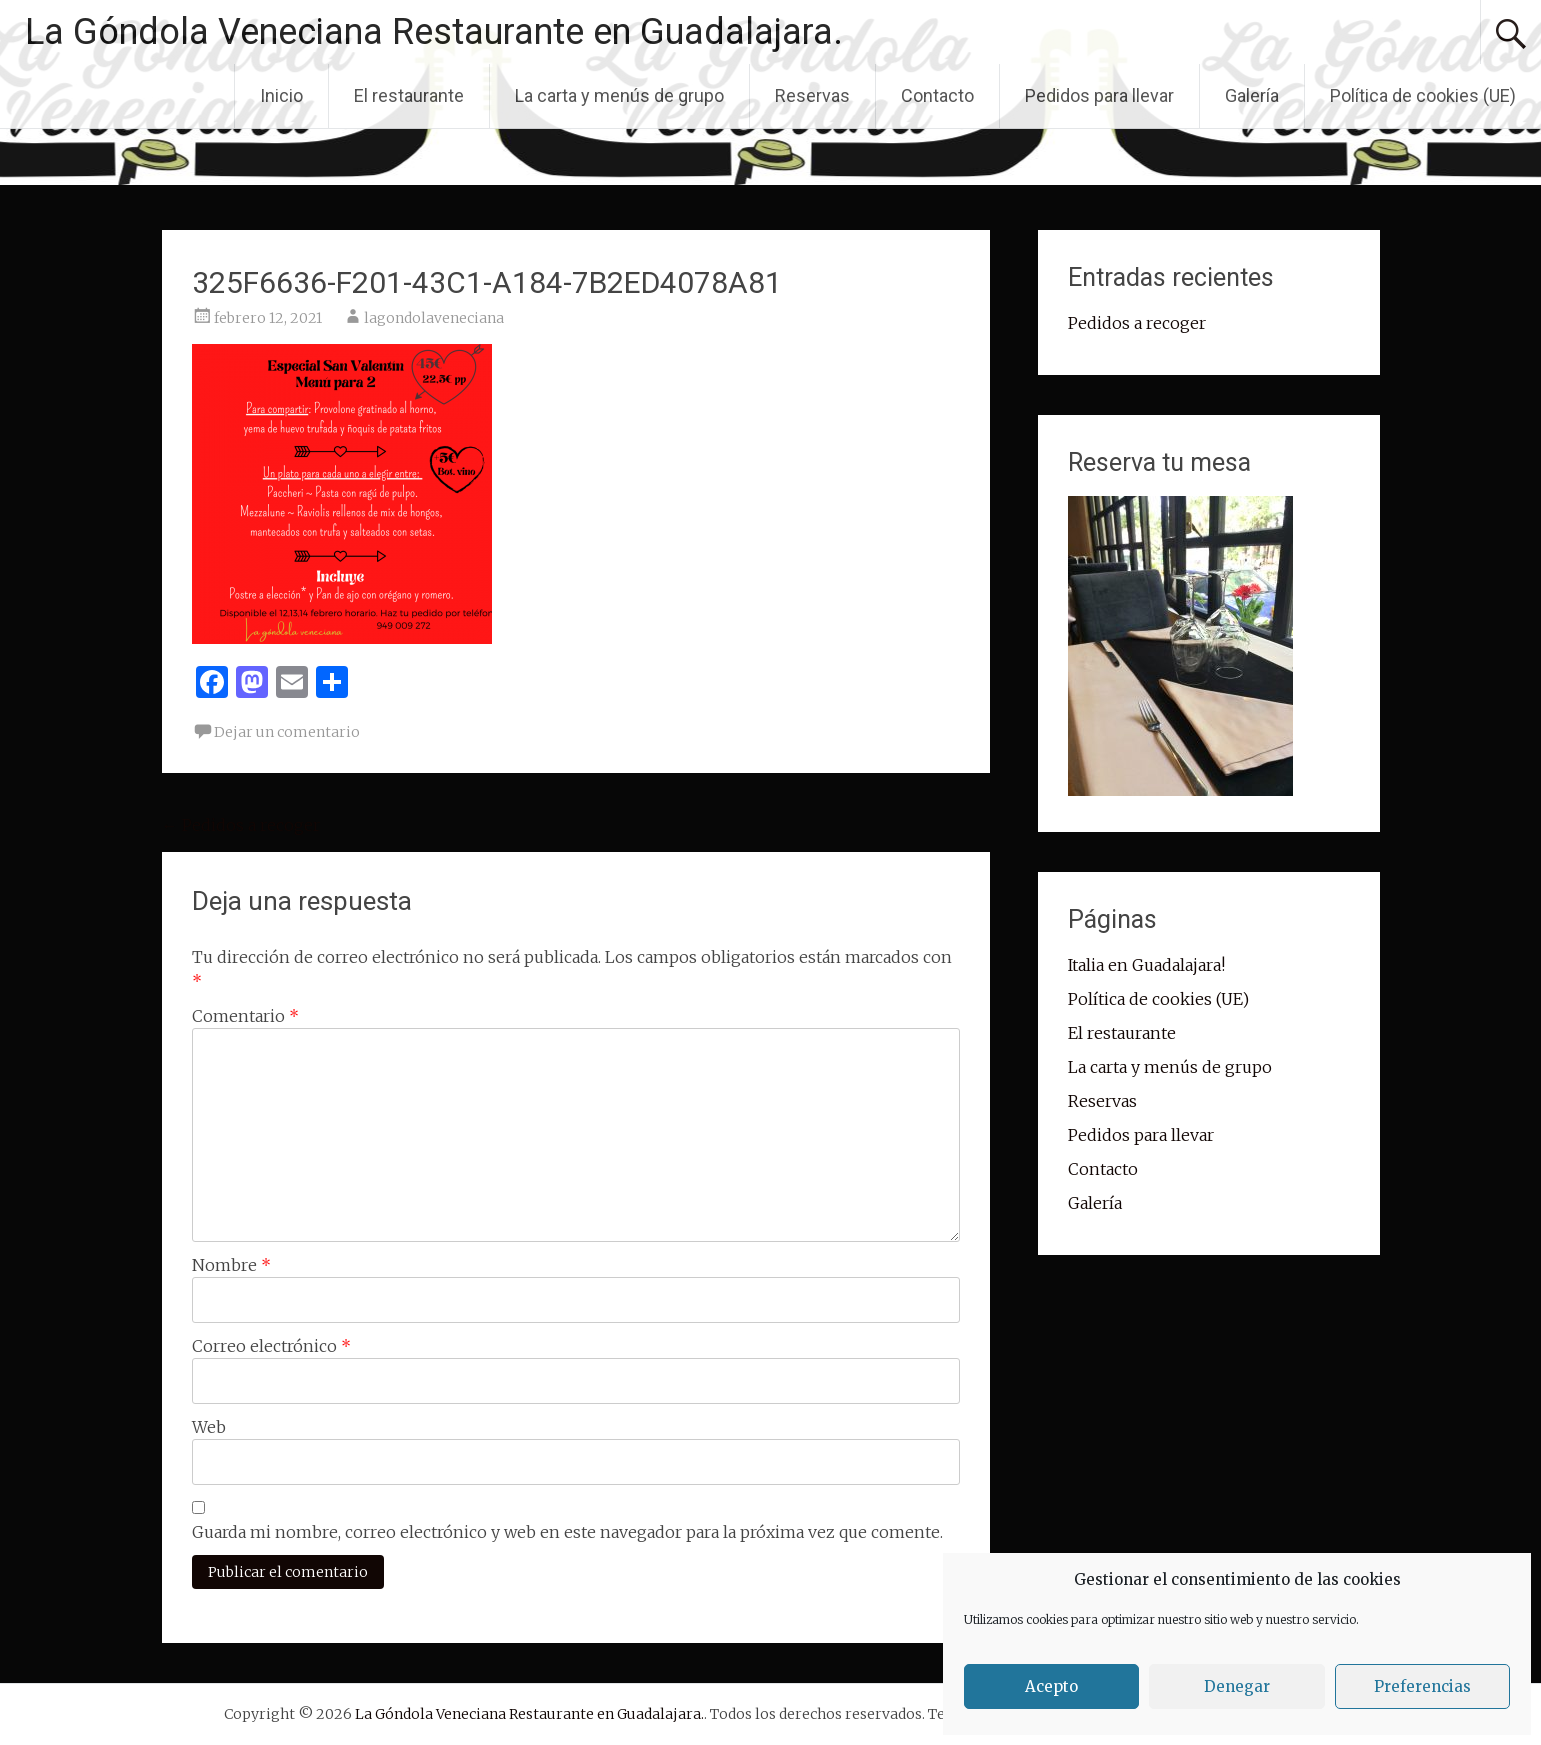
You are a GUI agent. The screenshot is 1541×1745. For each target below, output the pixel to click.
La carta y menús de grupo (619, 95)
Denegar (1237, 1686)
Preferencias (1422, 1686)
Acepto (1051, 1686)
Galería (1252, 95)
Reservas (812, 95)
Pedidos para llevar (1099, 95)
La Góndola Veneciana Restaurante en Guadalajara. (434, 32)
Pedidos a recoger (241, 825)
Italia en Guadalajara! (1146, 965)
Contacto (937, 95)
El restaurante (409, 95)
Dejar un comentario (287, 732)
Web (209, 1427)
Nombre (231, 1265)
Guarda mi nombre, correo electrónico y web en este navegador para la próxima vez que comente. (567, 1532)
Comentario (245, 1016)
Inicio (281, 95)
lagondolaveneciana (434, 318)
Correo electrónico (271, 1346)
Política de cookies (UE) (1423, 95)
